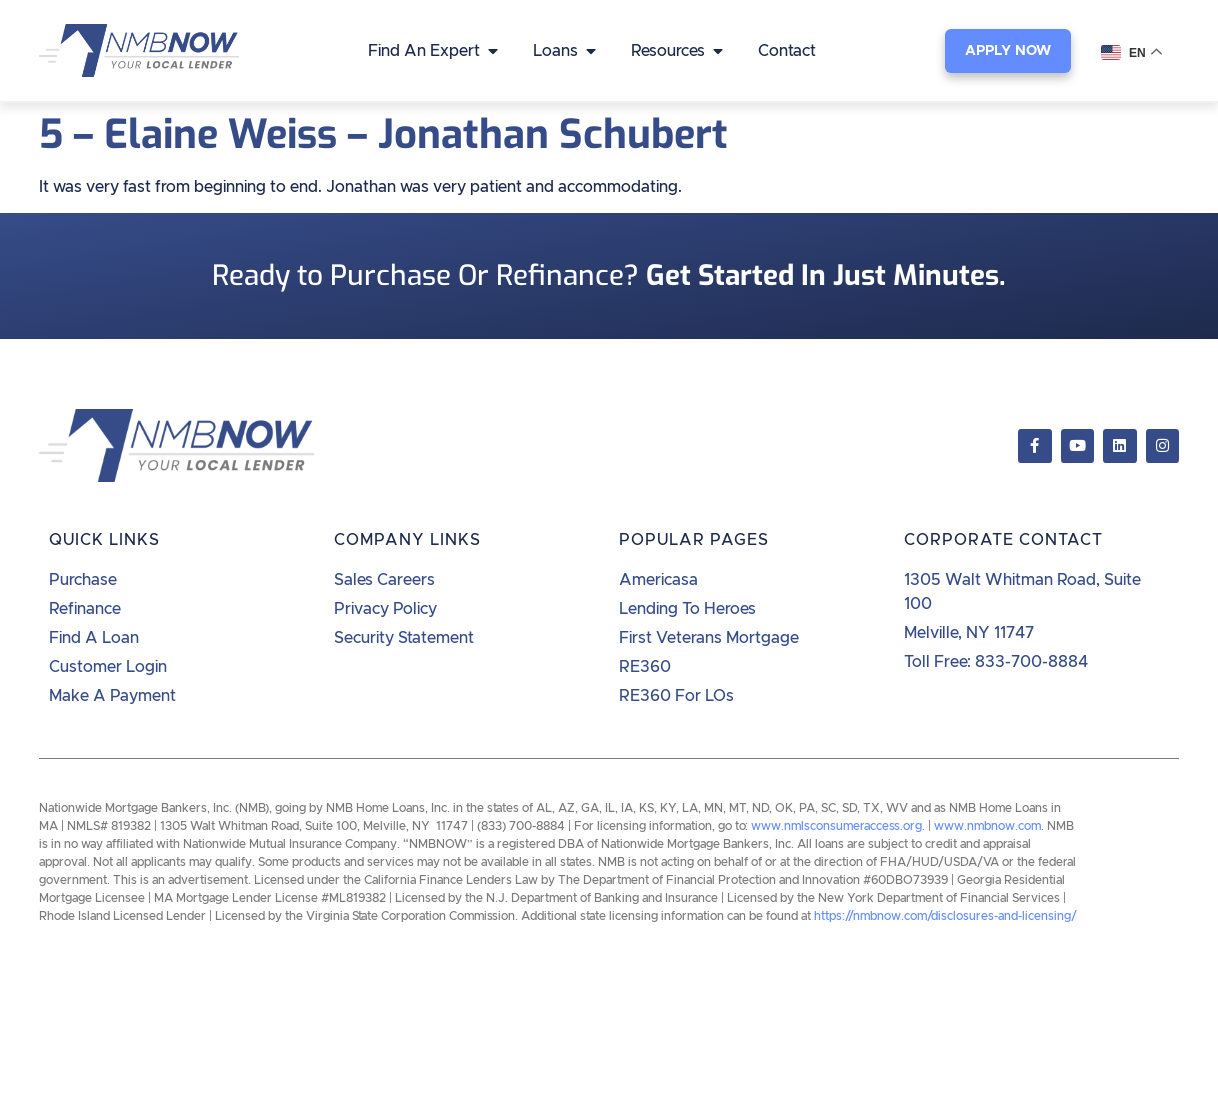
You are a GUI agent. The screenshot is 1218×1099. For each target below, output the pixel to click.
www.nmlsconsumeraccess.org (836, 826)
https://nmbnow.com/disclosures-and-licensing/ (945, 916)
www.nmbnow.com (987, 826)
